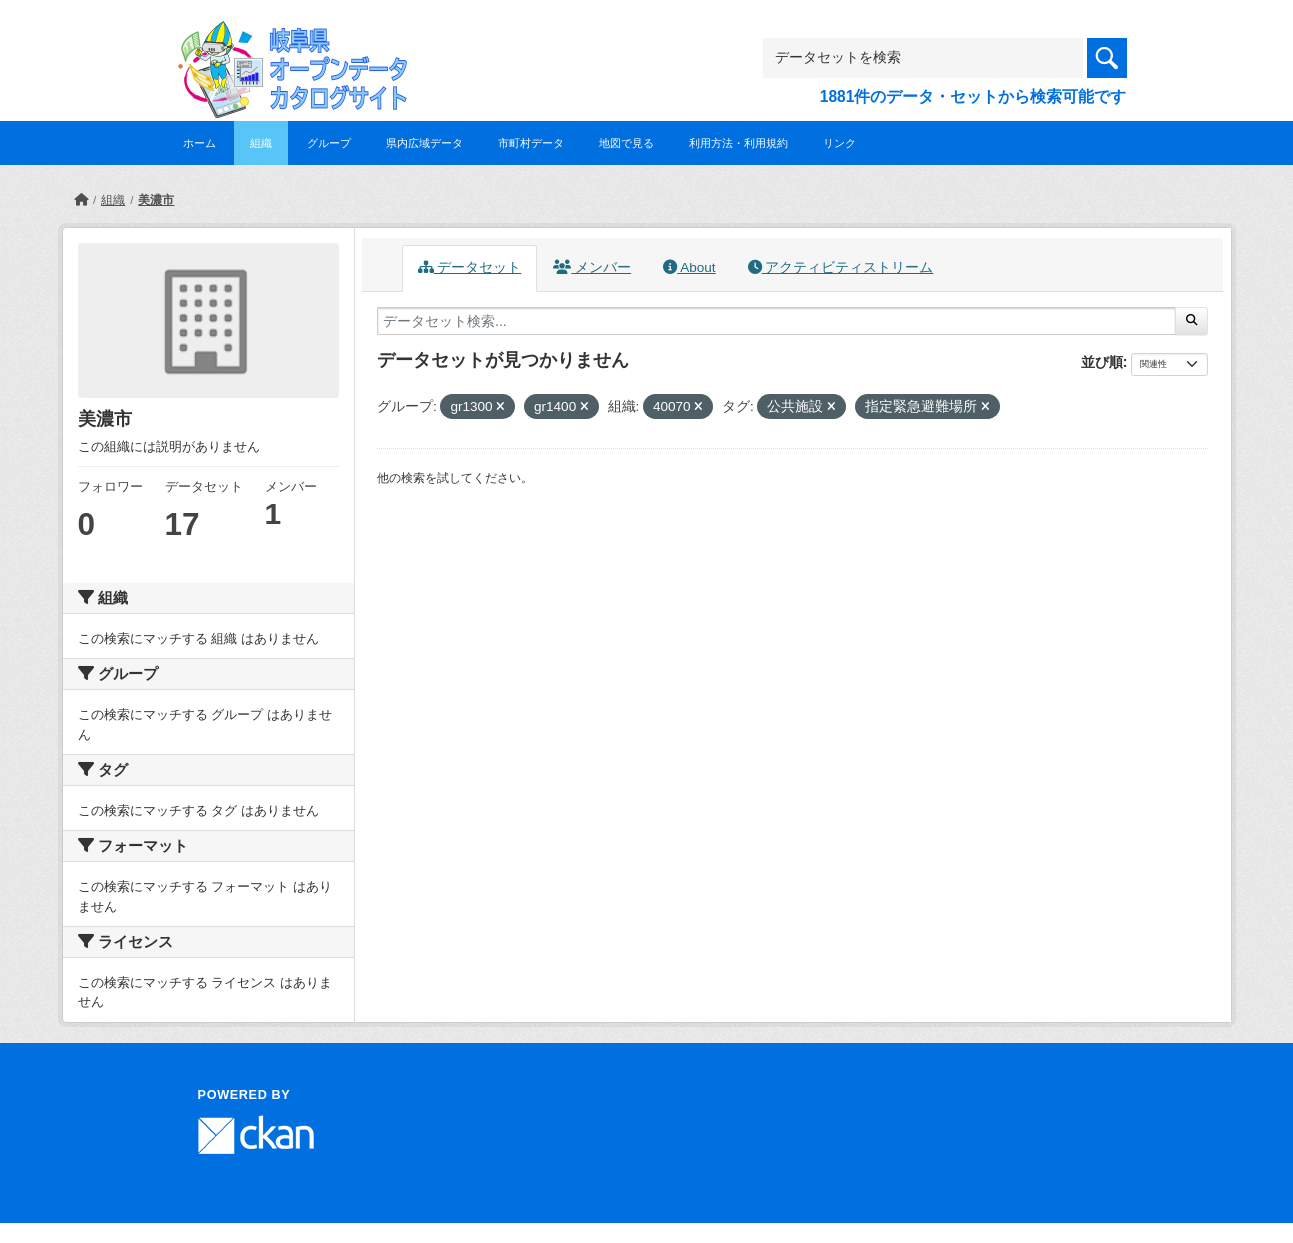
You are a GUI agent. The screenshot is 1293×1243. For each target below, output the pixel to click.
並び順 (1102, 362)
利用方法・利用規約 (738, 143)
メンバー (592, 267)
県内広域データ (424, 143)
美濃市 (156, 200)
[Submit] (1191, 321)
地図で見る (626, 143)
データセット (470, 267)
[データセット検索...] (776, 321)
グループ (329, 143)
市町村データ (531, 143)
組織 (261, 143)
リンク (839, 143)
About (689, 267)
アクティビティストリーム (841, 267)
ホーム (199, 143)
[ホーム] (81, 200)
